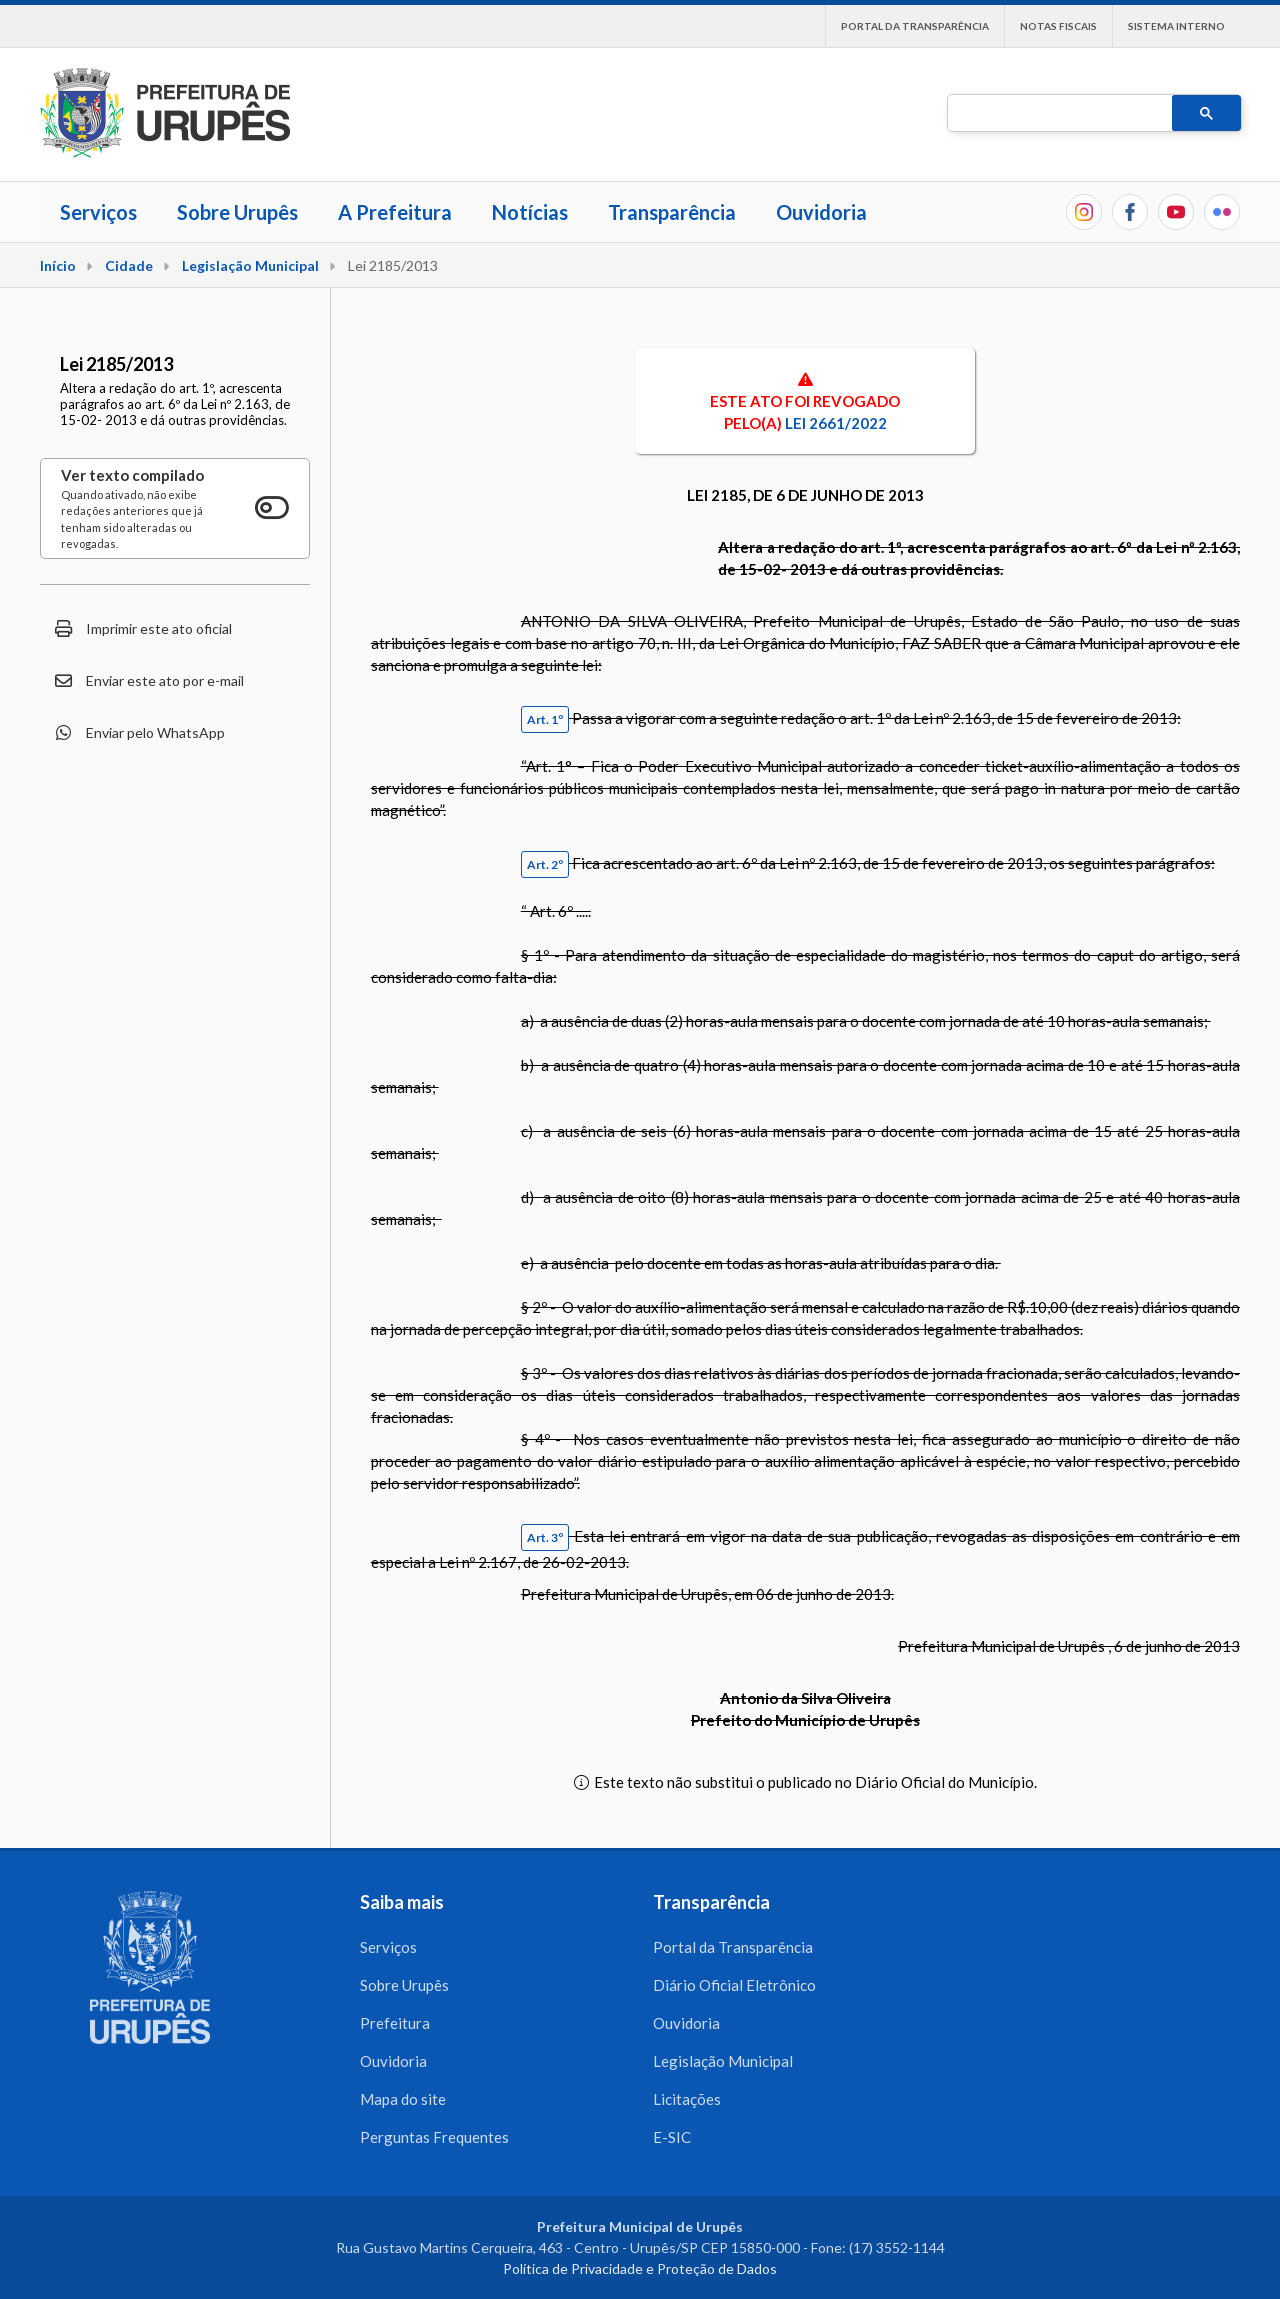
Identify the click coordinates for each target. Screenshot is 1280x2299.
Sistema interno (1176, 26)
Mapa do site (403, 2099)
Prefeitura (395, 2023)
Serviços (98, 212)
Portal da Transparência (915, 26)
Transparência (672, 212)
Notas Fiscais (1058, 26)
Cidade (129, 265)
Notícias (530, 212)
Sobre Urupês (237, 212)
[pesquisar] (1058, 114)
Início (58, 265)
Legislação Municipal (250, 265)
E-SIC (672, 2137)
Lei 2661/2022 (836, 423)
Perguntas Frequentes (434, 2137)
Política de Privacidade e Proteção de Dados (640, 2268)
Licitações (687, 2099)
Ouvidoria (821, 212)
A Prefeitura (395, 212)
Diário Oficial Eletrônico (734, 1985)
